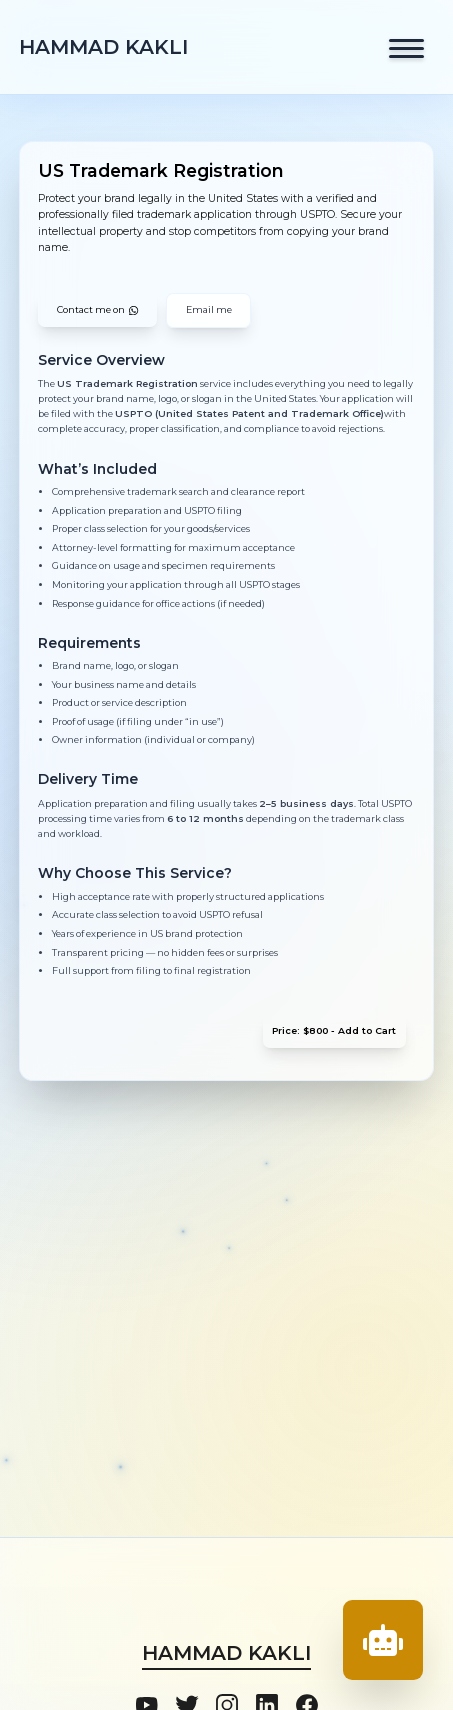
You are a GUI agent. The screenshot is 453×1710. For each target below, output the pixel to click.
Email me (209, 309)
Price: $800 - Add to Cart (334, 1030)
